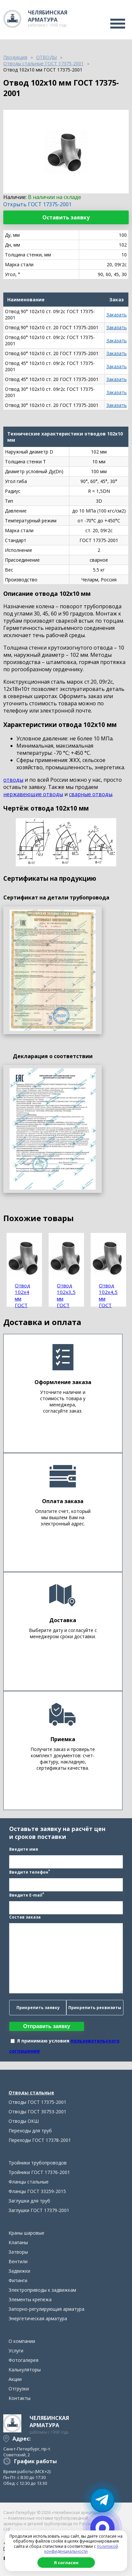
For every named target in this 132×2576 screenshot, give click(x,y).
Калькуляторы (25, 2369)
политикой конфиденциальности (81, 2549)
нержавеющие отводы (33, 794)
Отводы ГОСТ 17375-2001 (37, 2102)
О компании (22, 2341)
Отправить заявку (46, 2026)
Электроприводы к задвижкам (42, 2290)
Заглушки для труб (29, 2201)
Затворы (18, 2252)
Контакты (20, 2398)
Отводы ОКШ (24, 2121)
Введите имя (23, 1849)
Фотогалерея (23, 2360)
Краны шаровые (26, 2233)
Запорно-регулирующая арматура (46, 2309)
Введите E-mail (26, 1894)
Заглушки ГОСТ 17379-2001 (39, 2210)
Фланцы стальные (29, 2182)
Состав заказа (25, 1917)
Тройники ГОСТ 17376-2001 (39, 2172)
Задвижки (19, 2271)
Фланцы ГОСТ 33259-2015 (37, 2191)
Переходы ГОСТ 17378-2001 (40, 2140)
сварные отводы (90, 794)
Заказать (116, 315)
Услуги (16, 2350)
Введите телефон (29, 1871)
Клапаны (18, 2242)
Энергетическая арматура (38, 2318)
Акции (15, 2379)
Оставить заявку (66, 217)
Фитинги (18, 2280)
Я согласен (66, 2563)
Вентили (18, 2261)
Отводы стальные (31, 2092)
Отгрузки (19, 2388)
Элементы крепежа (30, 2299)
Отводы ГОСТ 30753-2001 (37, 2111)
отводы (13, 779)
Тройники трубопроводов (38, 2163)
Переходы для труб (30, 2130)
